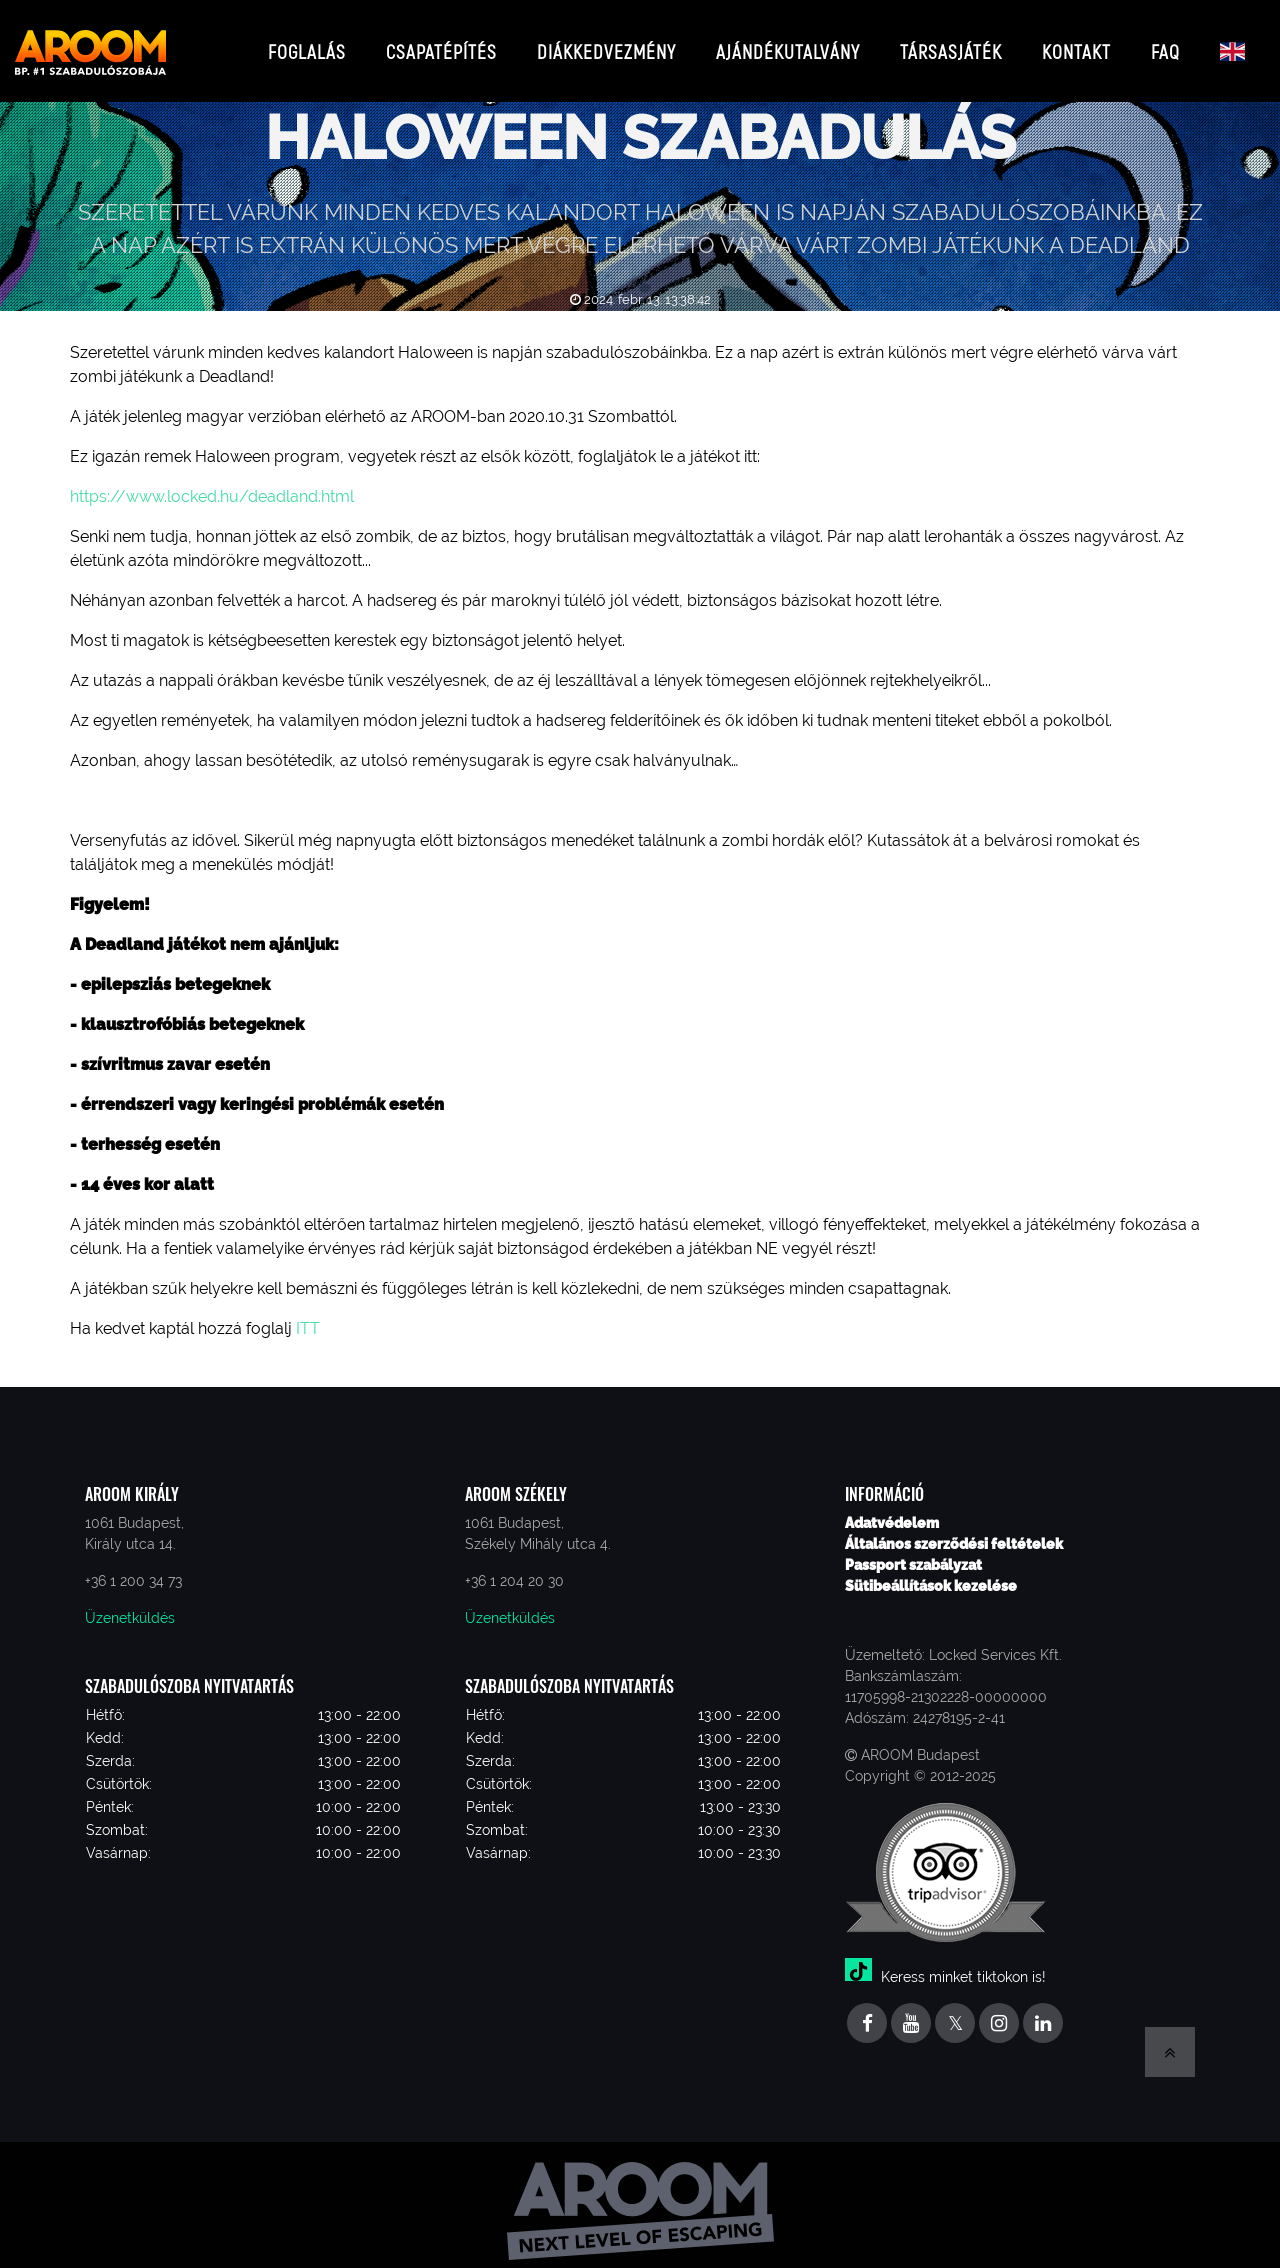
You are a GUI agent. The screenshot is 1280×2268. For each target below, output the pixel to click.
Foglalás (307, 44)
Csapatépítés (441, 44)
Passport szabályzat (913, 1552)
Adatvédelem (892, 1510)
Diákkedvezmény (606, 44)
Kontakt (1076, 44)
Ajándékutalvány (788, 44)
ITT (306, 1316)
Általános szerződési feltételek (954, 1531)
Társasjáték (951, 44)
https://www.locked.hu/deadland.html (212, 484)
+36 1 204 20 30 (514, 1568)
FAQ (1165, 44)
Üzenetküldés (130, 1605)
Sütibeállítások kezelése (931, 1573)
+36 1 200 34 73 (133, 1568)
